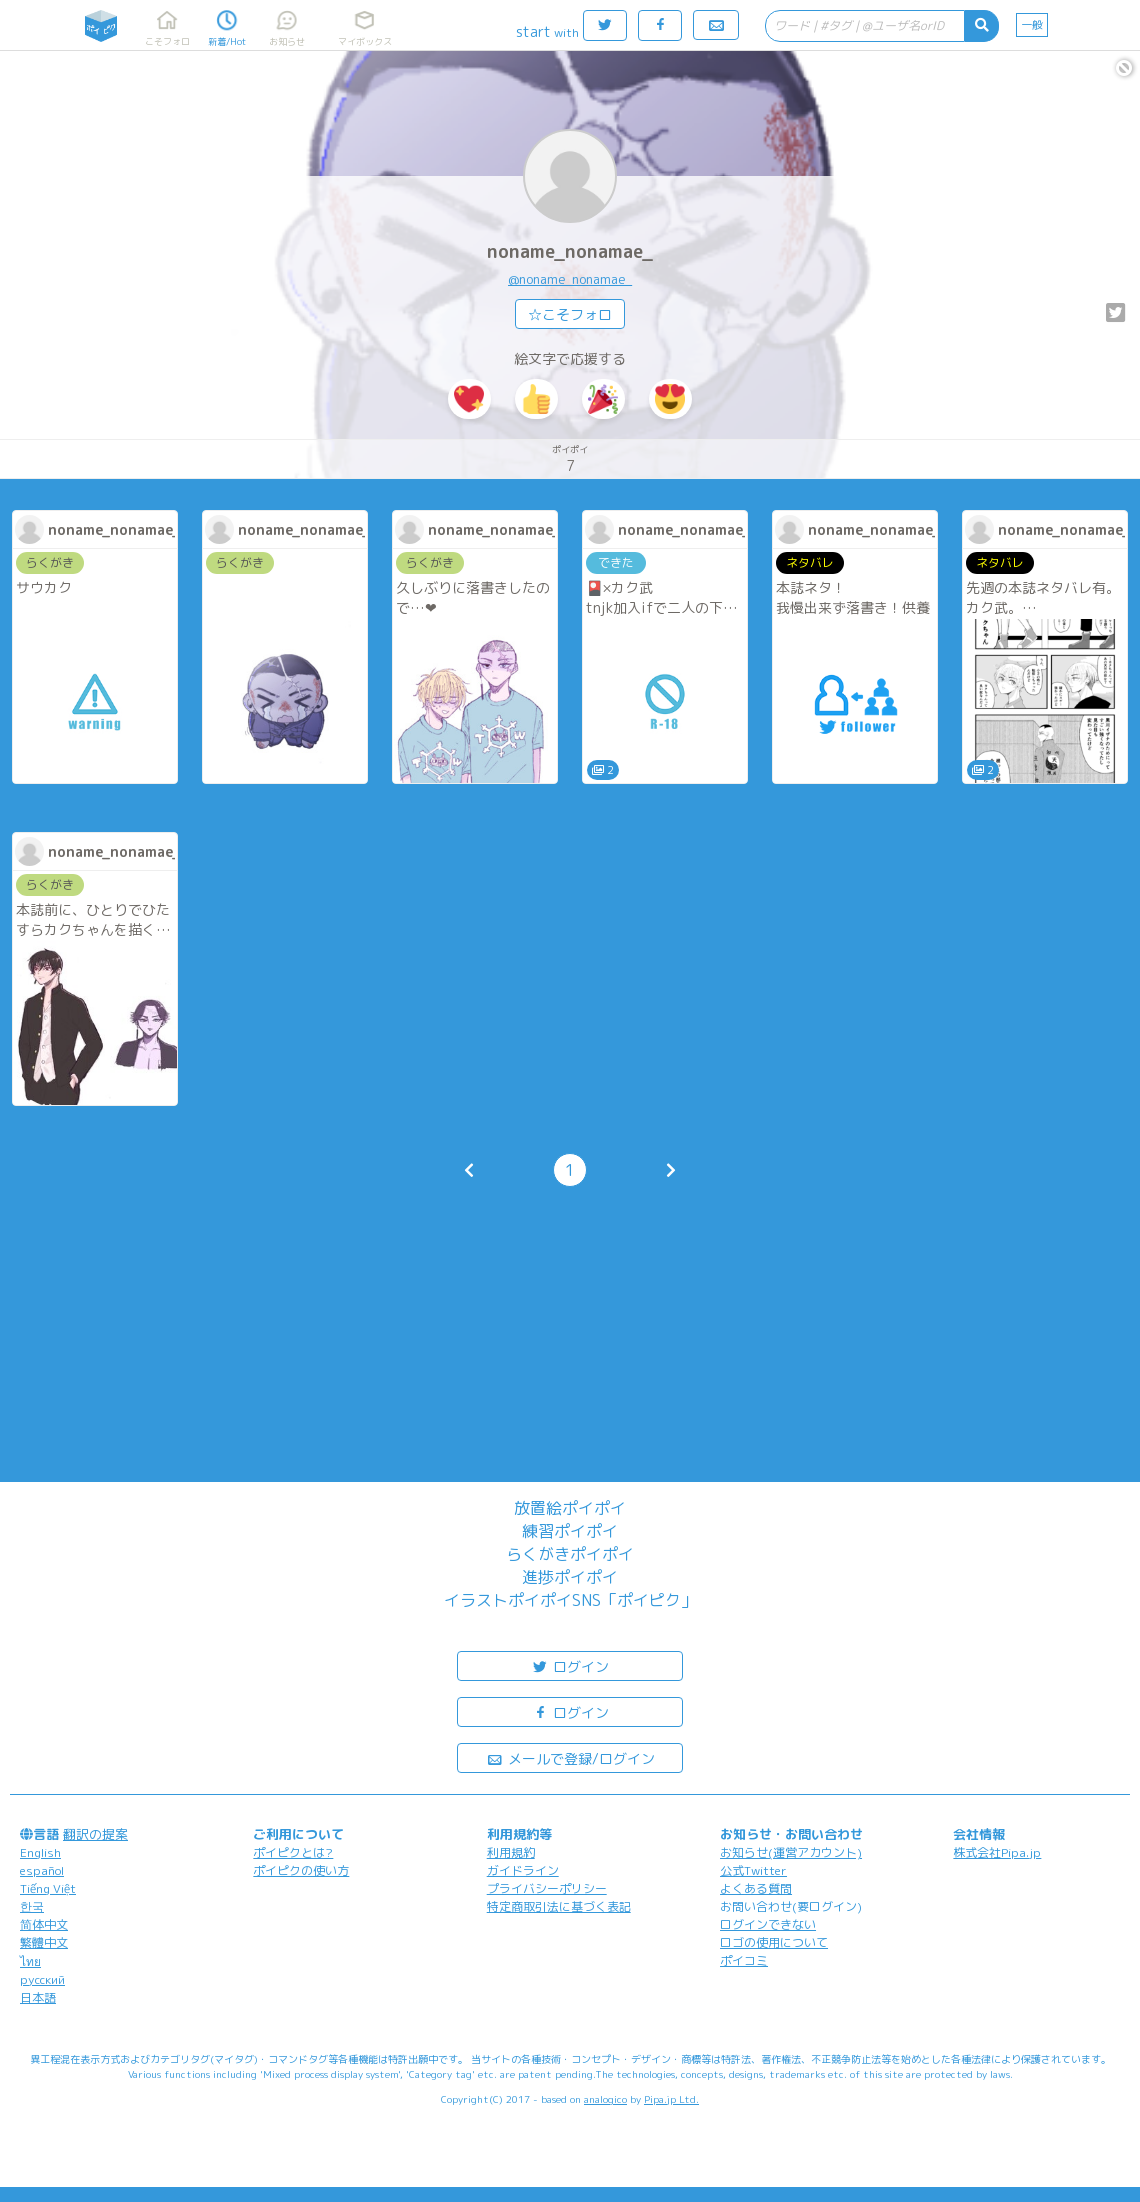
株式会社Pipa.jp (997, 1852)
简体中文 (44, 1924)
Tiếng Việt (48, 1888)
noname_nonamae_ (570, 251)
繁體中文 (44, 1942)
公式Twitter (753, 1870)
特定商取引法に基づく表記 (559, 1906)
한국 (32, 1906)
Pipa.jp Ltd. (671, 2099)
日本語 (38, 1997)
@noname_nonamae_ (570, 279)
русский (42, 1979)
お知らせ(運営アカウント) (791, 1852)
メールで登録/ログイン (570, 1757)
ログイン (570, 1665)
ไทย (30, 1961)
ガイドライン (523, 1870)
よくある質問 (756, 1888)
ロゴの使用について (774, 1942)
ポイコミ (744, 1960)
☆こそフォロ (570, 314)
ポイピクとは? (293, 1852)
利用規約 (511, 1852)
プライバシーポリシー (547, 1888)
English (40, 1852)
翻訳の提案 (95, 1834)
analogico (605, 2099)
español (42, 1870)
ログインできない (768, 1924)
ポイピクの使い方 (301, 1870)
